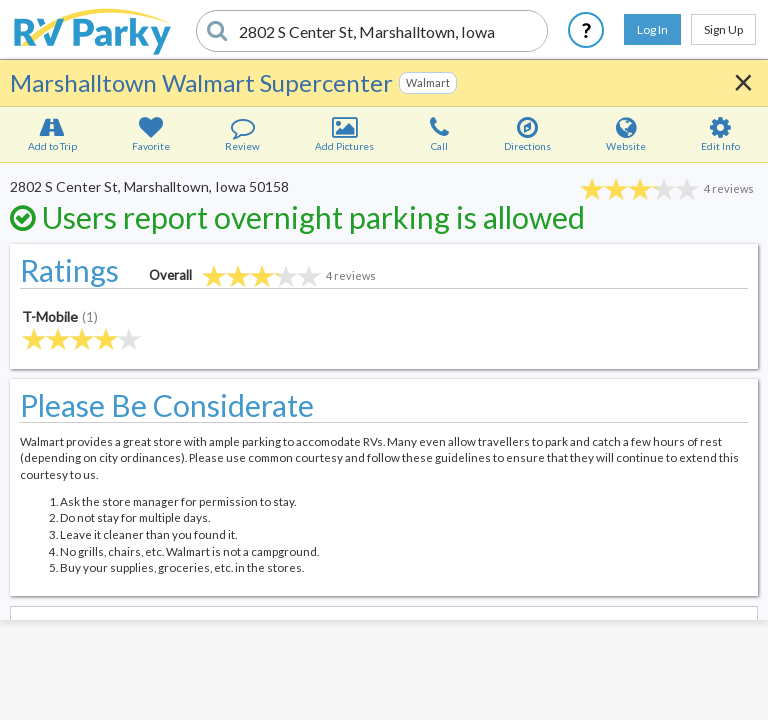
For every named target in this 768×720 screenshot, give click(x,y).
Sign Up (723, 29)
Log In (652, 29)
